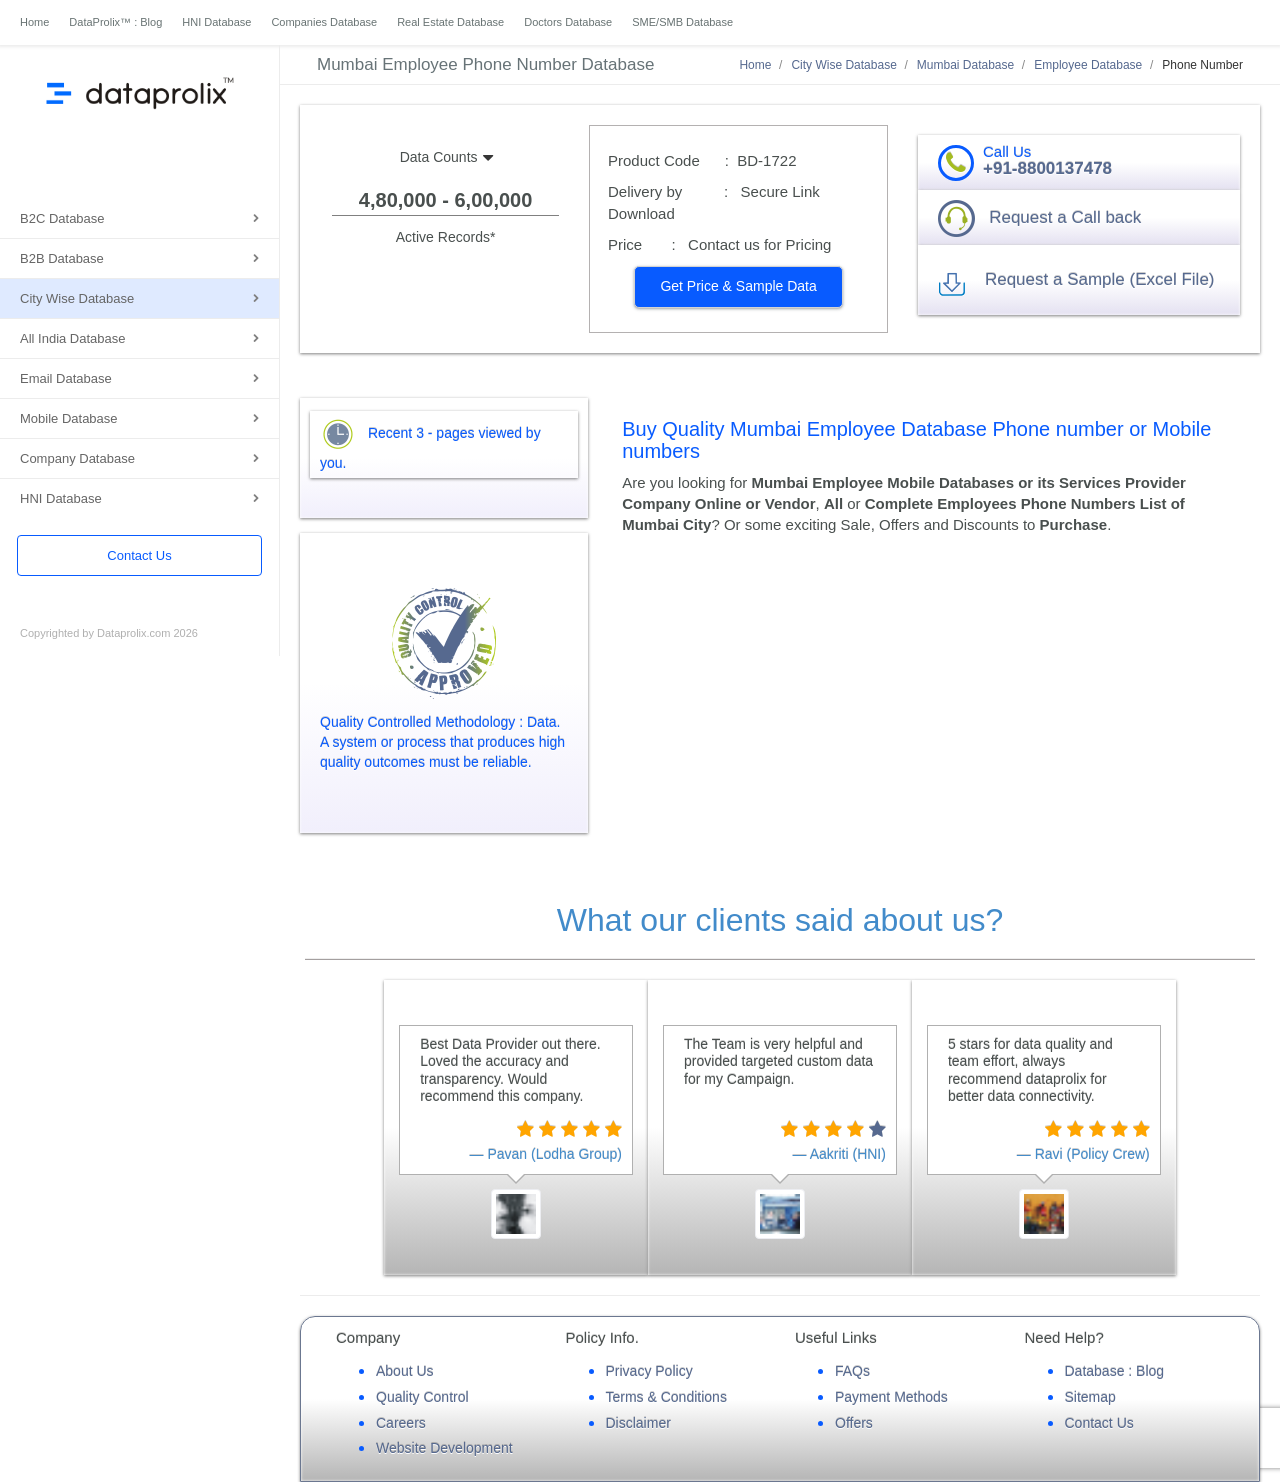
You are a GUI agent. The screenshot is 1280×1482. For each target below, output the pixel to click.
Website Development (444, 1448)
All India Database (73, 338)
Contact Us (139, 555)
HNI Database (216, 22)
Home (34, 22)
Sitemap (1090, 1397)
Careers (401, 1423)
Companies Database (324, 22)
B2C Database (62, 218)
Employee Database (1088, 65)
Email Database (66, 378)
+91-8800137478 (1047, 168)
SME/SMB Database (682, 22)
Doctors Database (568, 22)
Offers (854, 1423)
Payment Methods (891, 1397)
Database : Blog (1115, 1371)
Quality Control (422, 1397)
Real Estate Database (450, 22)
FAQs (852, 1371)
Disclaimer (638, 1423)
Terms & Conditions (666, 1397)
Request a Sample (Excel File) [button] (1100, 279)
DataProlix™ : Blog (115, 22)
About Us (405, 1371)
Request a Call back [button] (1065, 217)
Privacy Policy (649, 1371)
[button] (738, 287)
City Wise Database (77, 298)
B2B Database (62, 258)
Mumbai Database (965, 65)
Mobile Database (69, 418)
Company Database (77, 458)
